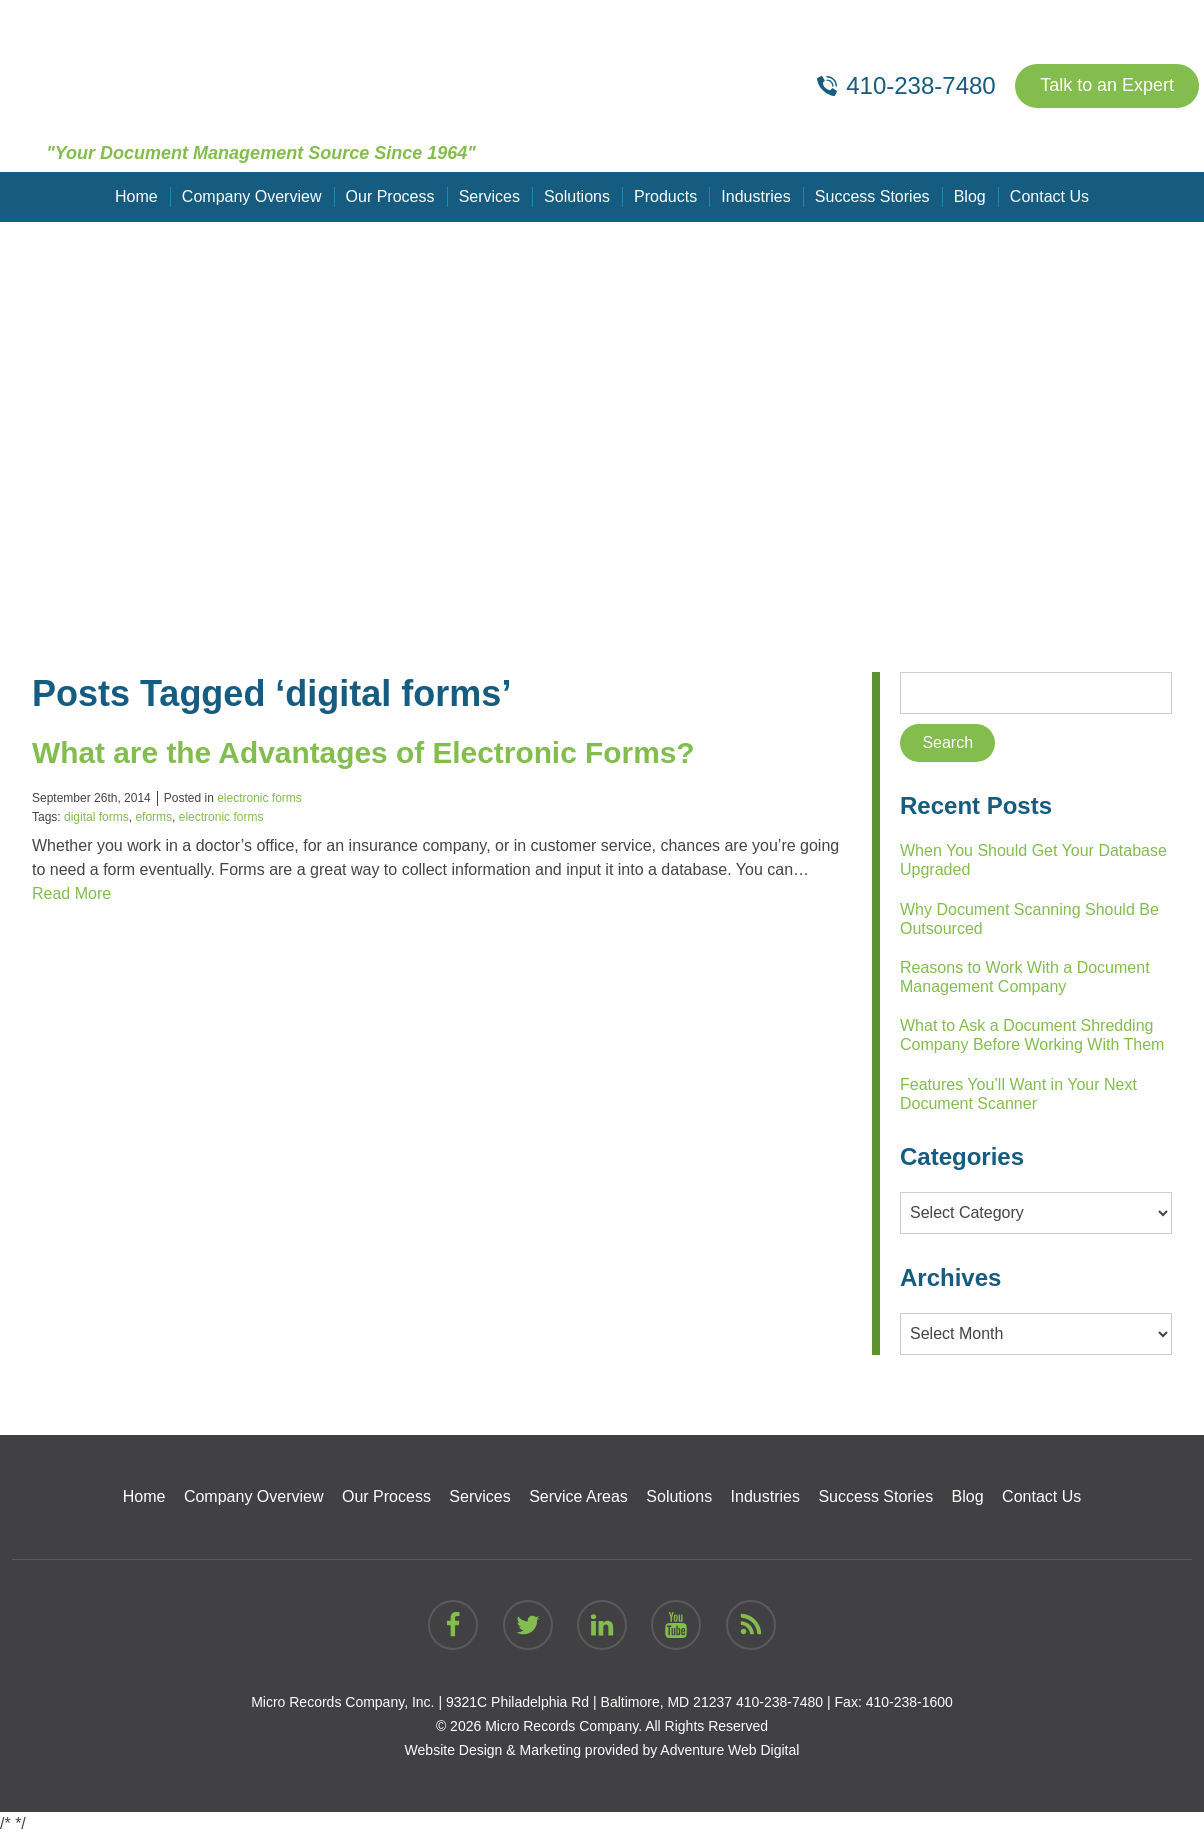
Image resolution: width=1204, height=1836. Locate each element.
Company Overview (252, 196)
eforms (153, 817)
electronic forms (259, 798)
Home (137, 196)
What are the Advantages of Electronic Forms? (365, 752)
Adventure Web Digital (729, 1750)
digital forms (96, 817)
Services (489, 196)
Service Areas (578, 1496)
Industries (755, 196)
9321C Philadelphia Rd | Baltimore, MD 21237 (589, 1702)
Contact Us (1048, 196)
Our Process (390, 196)
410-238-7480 (779, 1702)
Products (665, 196)
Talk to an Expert (1107, 86)
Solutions (577, 196)
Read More (71, 893)
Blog (969, 196)
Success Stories (872, 196)
